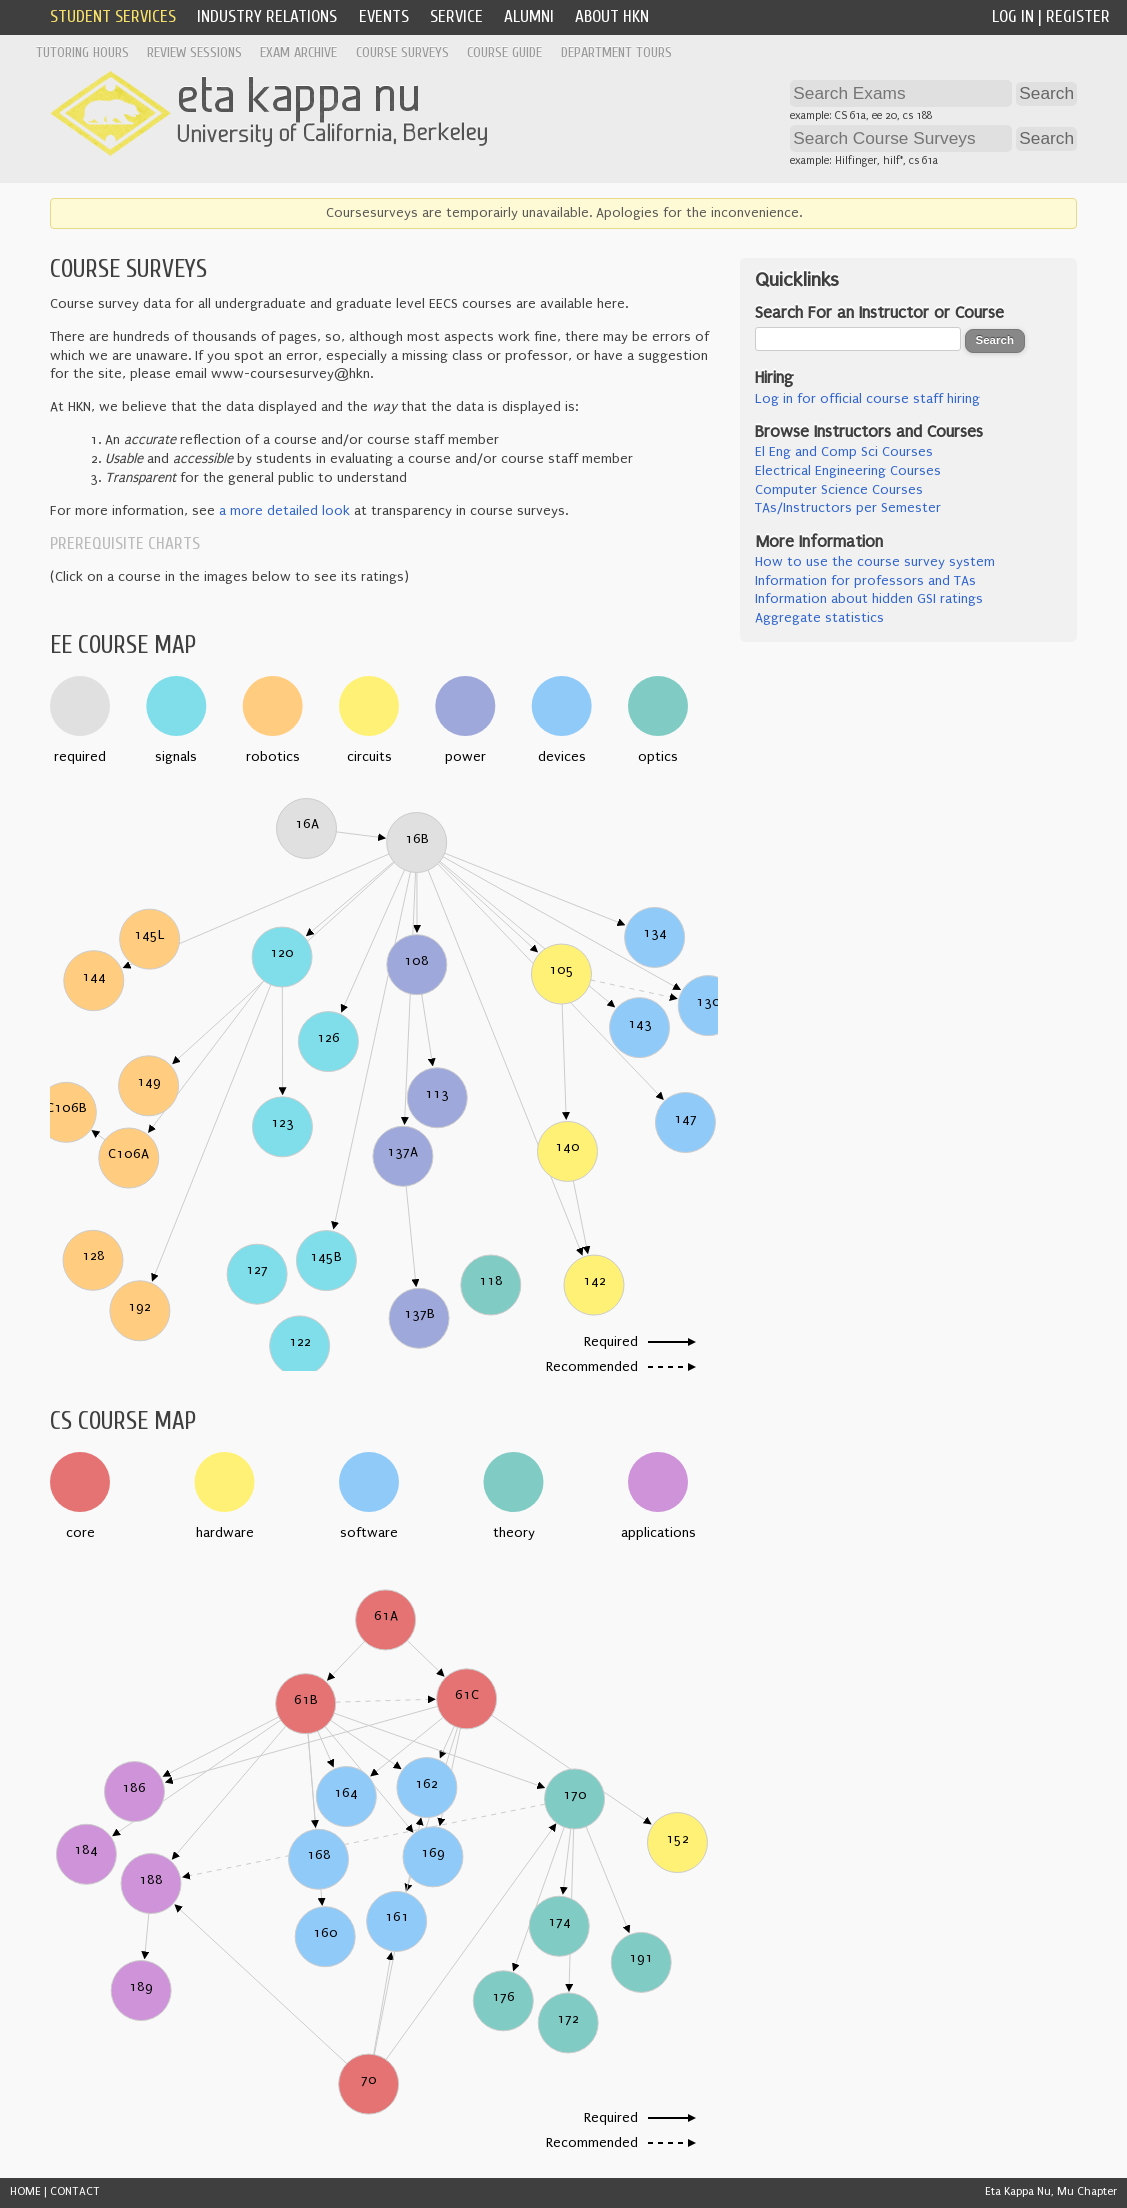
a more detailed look (284, 511)
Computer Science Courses (839, 490)
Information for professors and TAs (865, 581)
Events (384, 16)
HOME (25, 2191)
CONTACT (75, 2191)
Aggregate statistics (819, 618)
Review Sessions (194, 52)
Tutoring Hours (82, 52)
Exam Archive (298, 52)
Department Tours (616, 52)
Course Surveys (402, 52)
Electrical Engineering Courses (848, 471)
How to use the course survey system (875, 562)
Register (1078, 16)
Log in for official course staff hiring (867, 399)
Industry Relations (267, 16)
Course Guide (504, 52)
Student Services (113, 16)
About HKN (612, 16)
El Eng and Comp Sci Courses (844, 452)
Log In (1013, 16)
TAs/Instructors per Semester (848, 508)
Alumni (529, 16)
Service (456, 16)
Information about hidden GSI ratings (869, 599)
